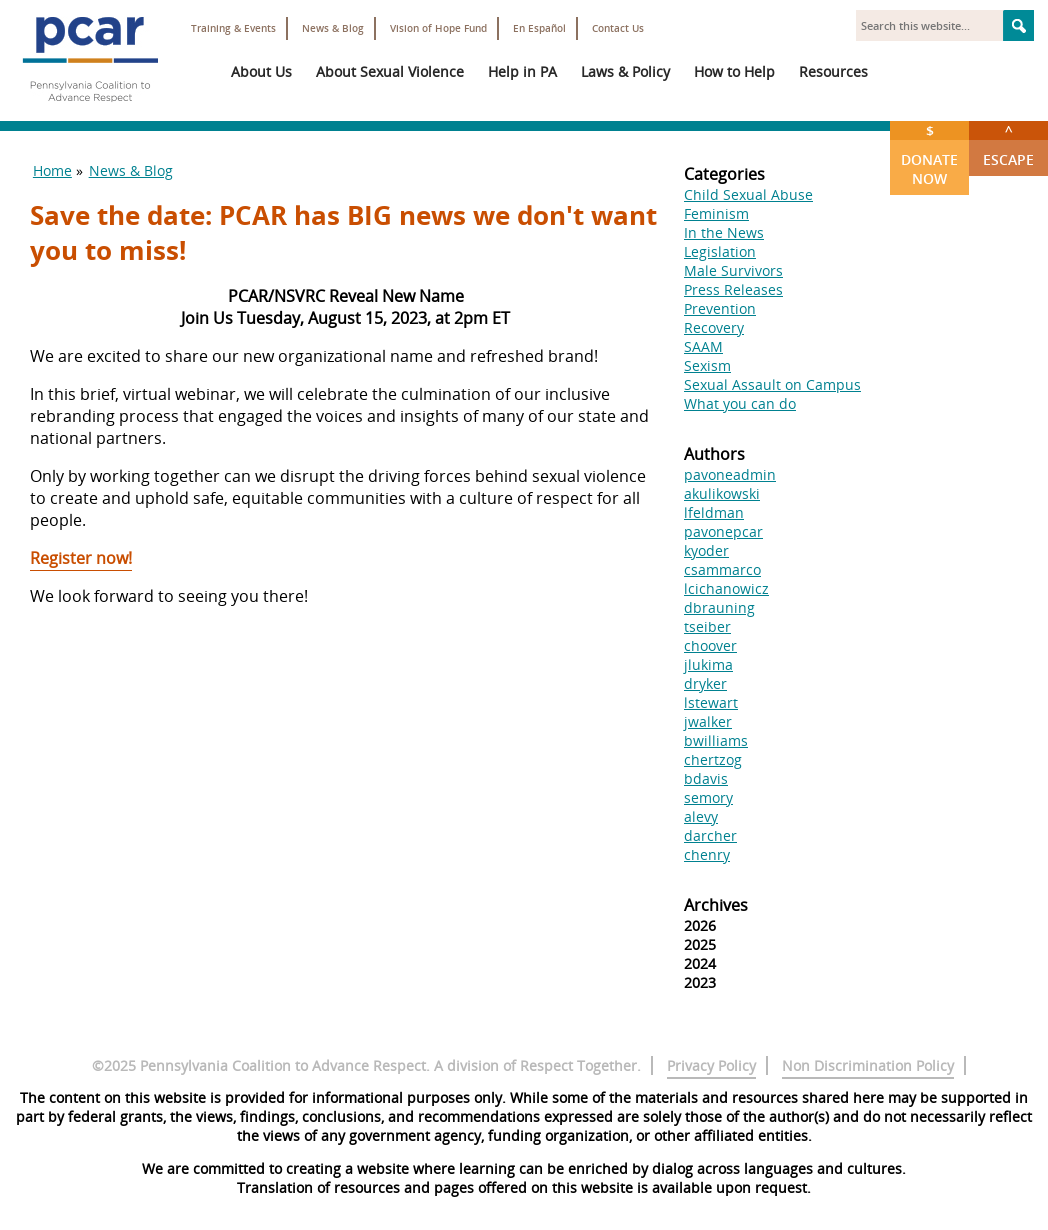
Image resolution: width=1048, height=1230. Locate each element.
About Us (261, 71)
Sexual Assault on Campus (772, 384)
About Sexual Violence (390, 71)
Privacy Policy (711, 1065)
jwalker (708, 721)
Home (52, 170)
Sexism (707, 365)
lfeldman (714, 512)
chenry (707, 854)
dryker (705, 683)
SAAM (703, 346)
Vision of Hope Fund (438, 28)
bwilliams (716, 740)
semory (708, 797)
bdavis (706, 778)
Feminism (716, 213)
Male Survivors (733, 270)
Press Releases (733, 289)
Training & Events (233, 28)
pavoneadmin (730, 474)
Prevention (720, 308)
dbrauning (719, 607)
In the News (724, 232)
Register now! (81, 558)
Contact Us (618, 28)
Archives (716, 905)
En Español (539, 28)
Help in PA (522, 71)
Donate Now (929, 154)
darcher (710, 835)
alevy (701, 816)
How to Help (734, 71)
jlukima (708, 664)
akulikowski (722, 493)
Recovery (714, 327)
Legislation (720, 251)
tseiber (707, 626)
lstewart (711, 702)
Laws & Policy (625, 71)
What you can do (740, 403)
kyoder (706, 550)
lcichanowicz (726, 588)
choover (710, 645)
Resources (833, 71)
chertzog (713, 759)
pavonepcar (723, 531)
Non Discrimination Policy (868, 1065)
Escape (1008, 145)
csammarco (722, 569)
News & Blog (333, 28)
